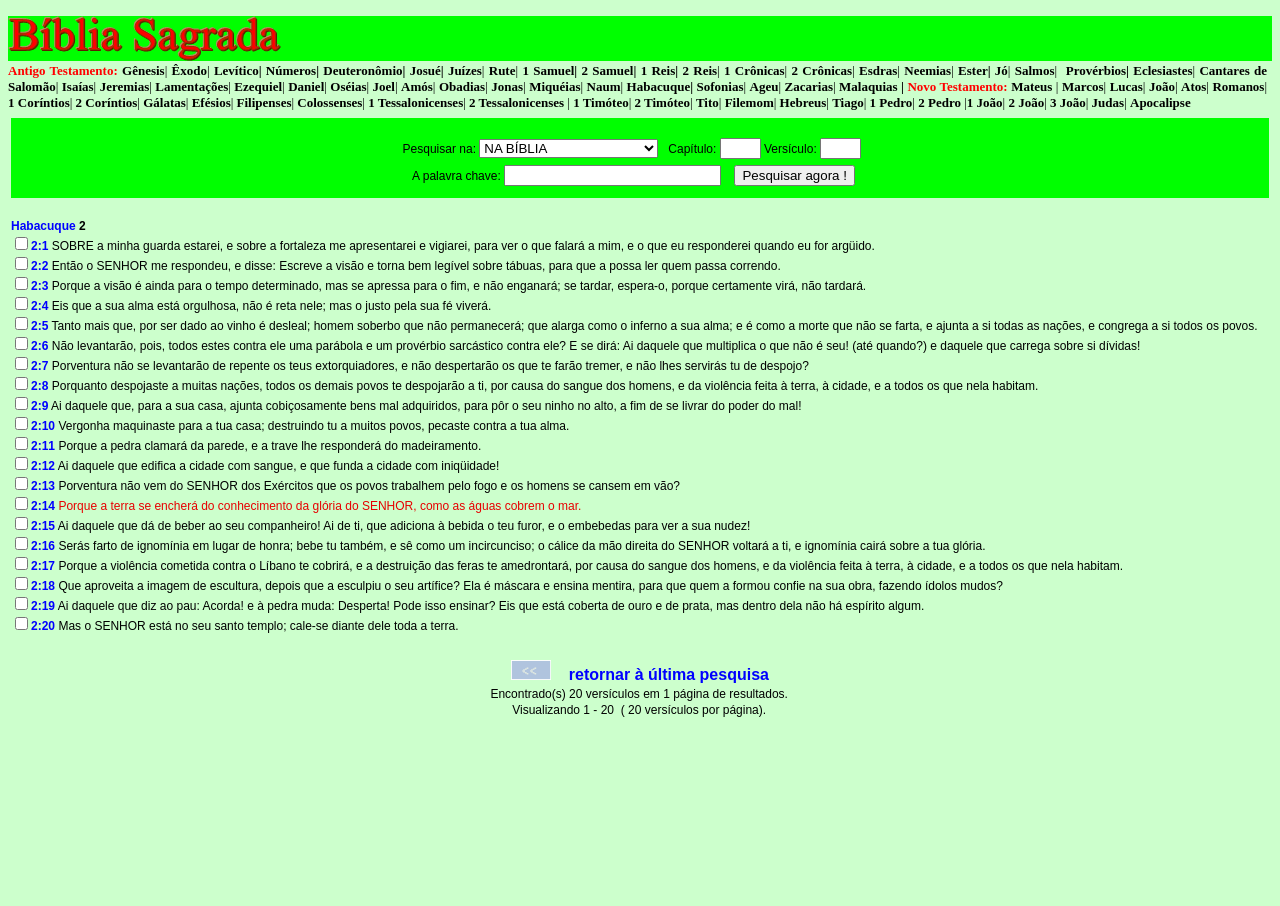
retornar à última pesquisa (669, 674)
